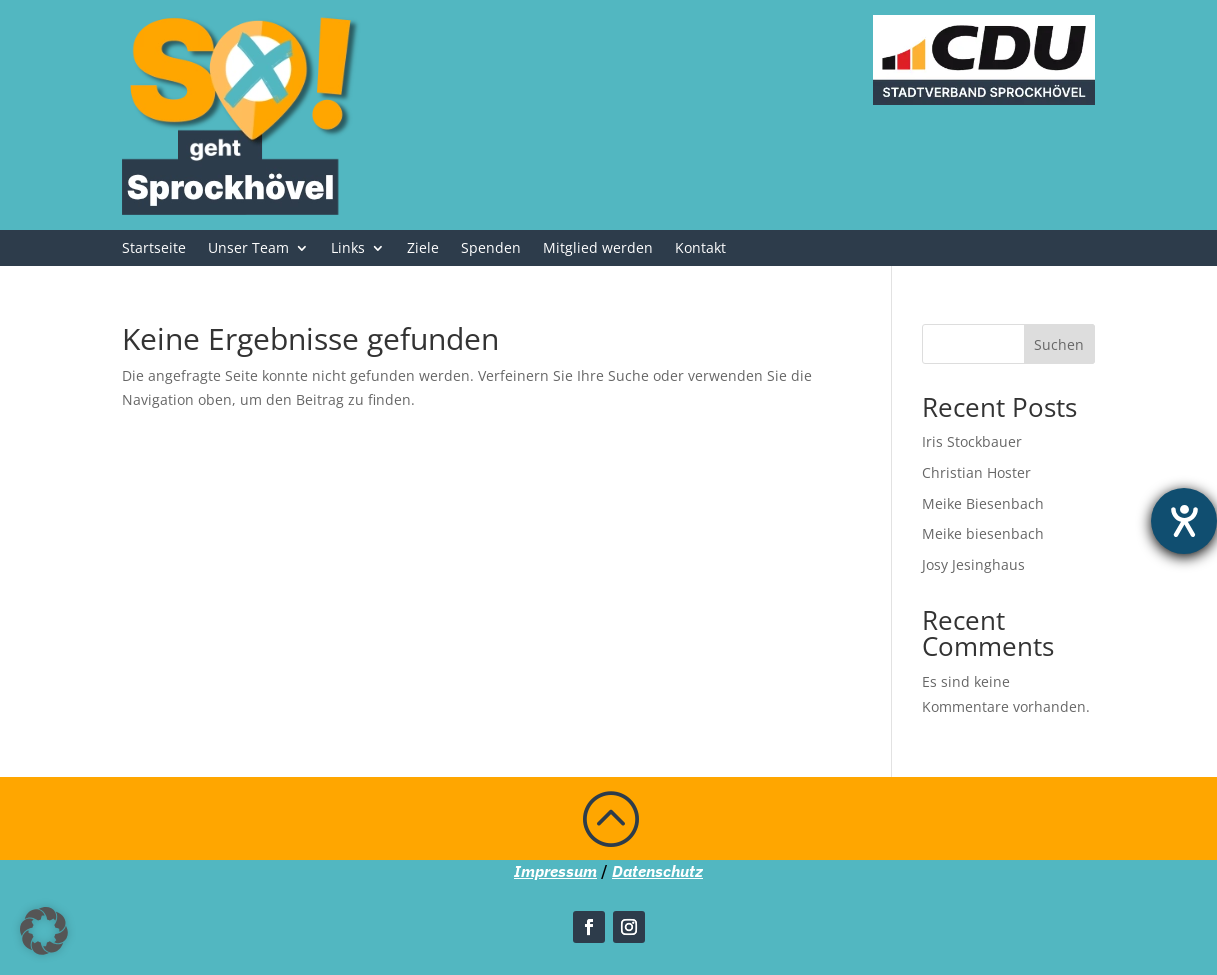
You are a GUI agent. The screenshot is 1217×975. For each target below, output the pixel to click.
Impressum (555, 871)
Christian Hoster (976, 472)
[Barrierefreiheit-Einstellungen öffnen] (1184, 521)
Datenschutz (657, 871)
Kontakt (700, 249)
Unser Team (248, 249)
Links (348, 249)
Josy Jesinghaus (973, 564)
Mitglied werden (598, 249)
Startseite (154, 249)
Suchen (1059, 344)
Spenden (491, 249)
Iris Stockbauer (972, 441)
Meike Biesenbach (983, 503)
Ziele (423, 249)
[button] (44, 931)
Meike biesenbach (983, 533)
